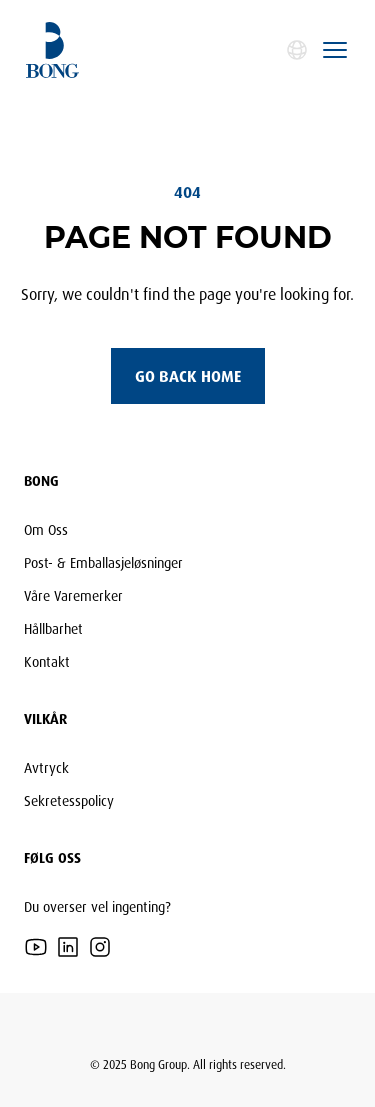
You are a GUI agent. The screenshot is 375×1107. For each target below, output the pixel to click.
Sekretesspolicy (69, 800)
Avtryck (46, 767)
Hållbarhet (53, 628)
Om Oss (46, 529)
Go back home (188, 376)
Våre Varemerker (73, 595)
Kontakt (47, 661)
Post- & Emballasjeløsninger (103, 562)
